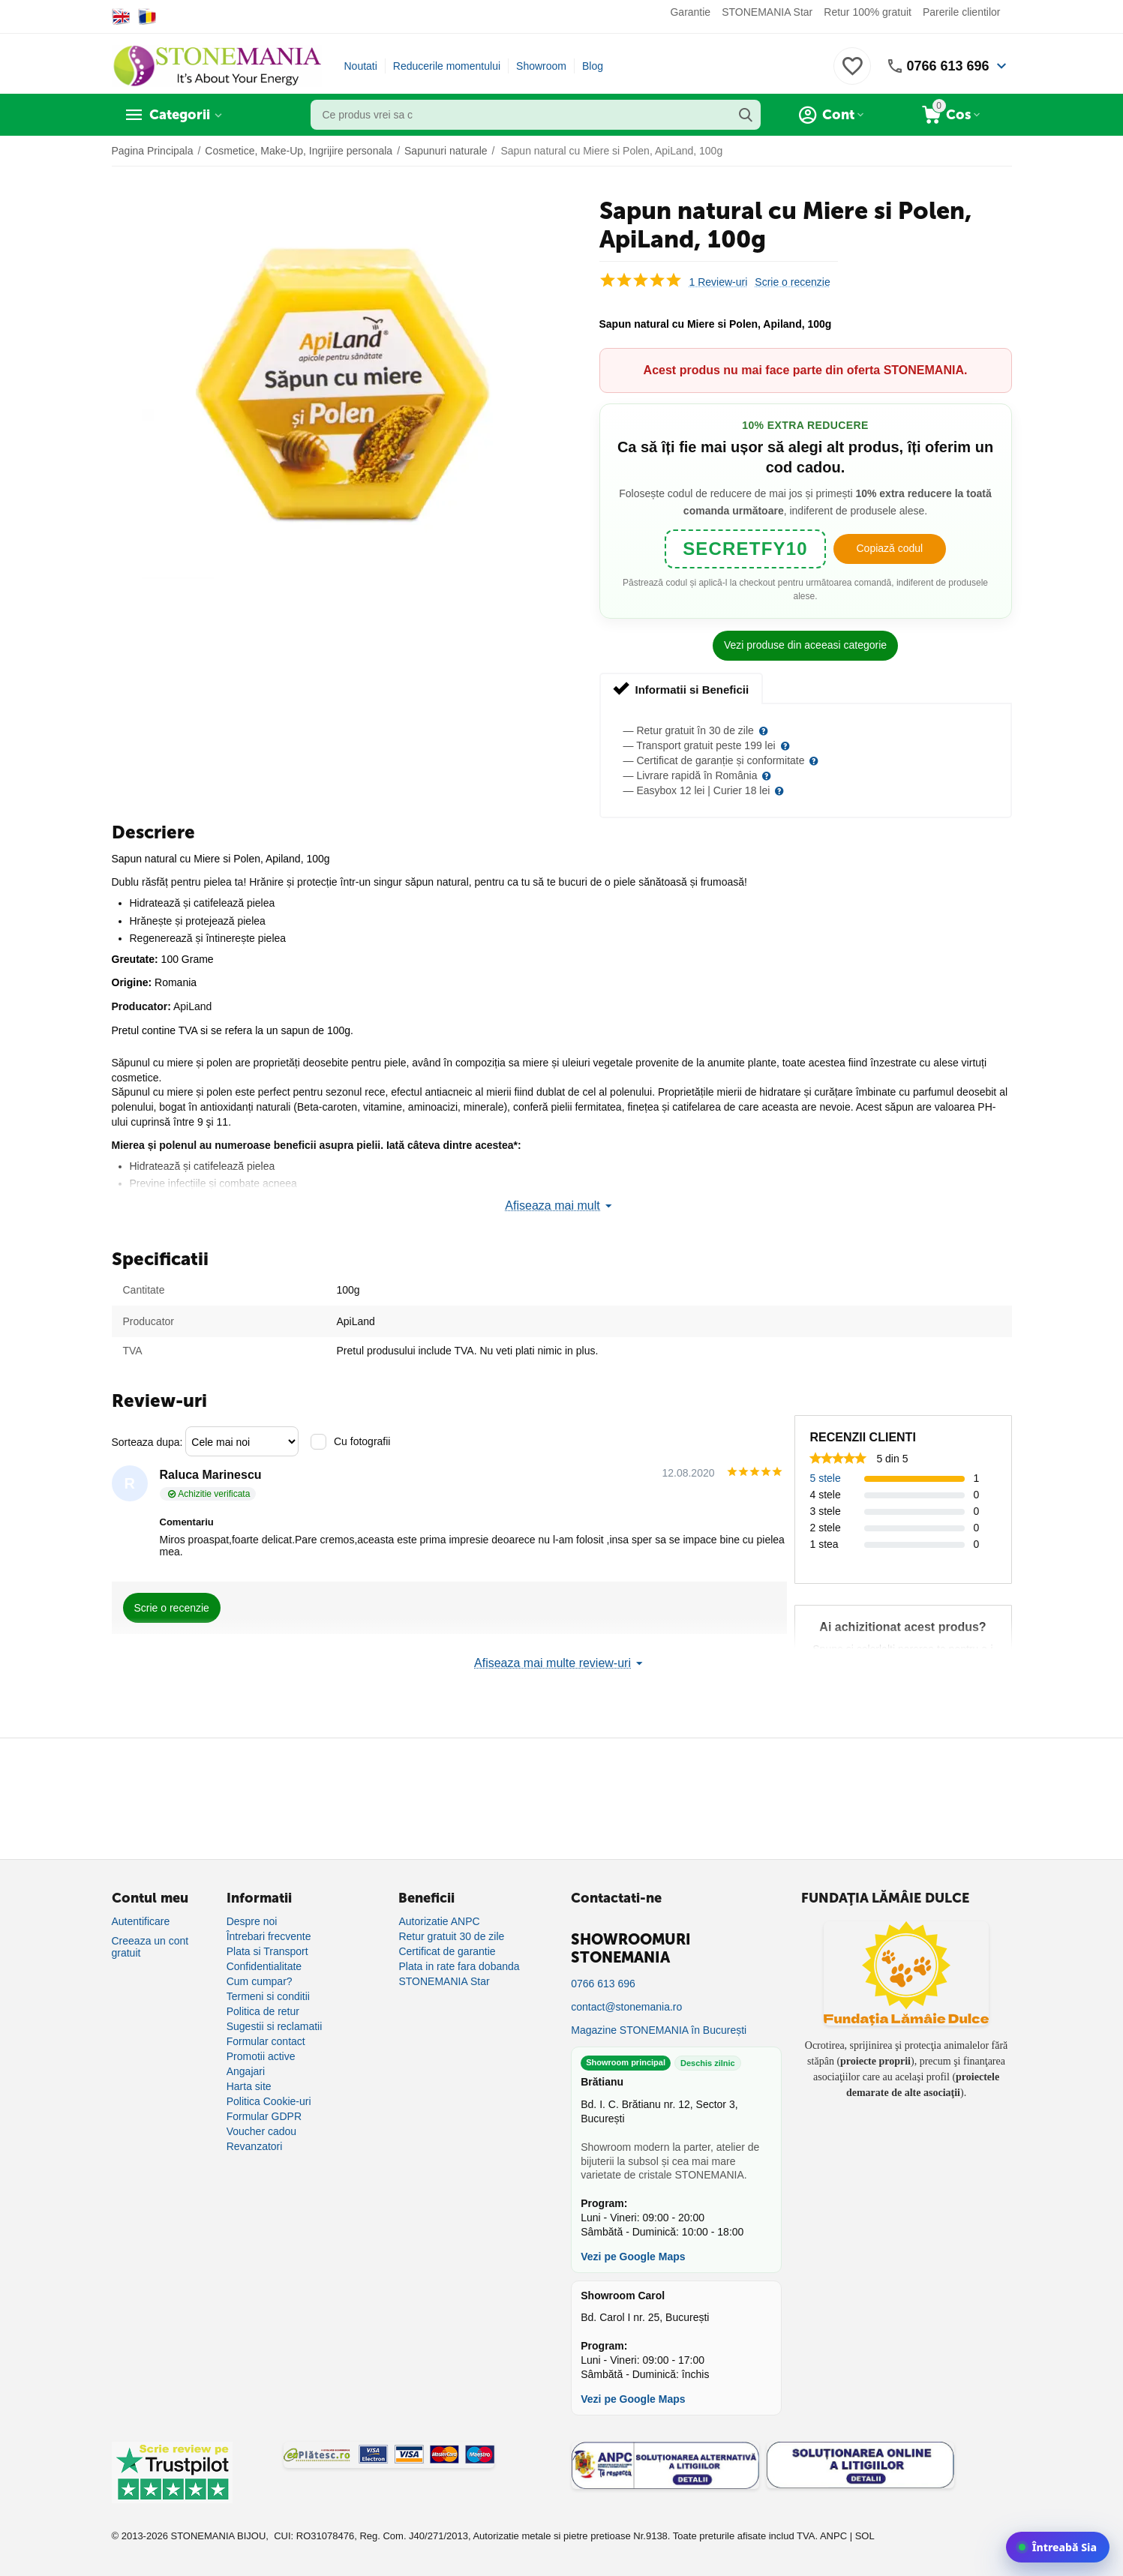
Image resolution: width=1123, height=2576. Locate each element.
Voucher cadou (261, 2131)
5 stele (825, 1478)
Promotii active (261, 2056)
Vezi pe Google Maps (633, 2257)
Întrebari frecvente (269, 1936)
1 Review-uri (718, 282)
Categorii (179, 115)
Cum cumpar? (260, 1981)
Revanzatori (255, 2146)
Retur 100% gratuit (867, 12)
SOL (865, 2536)
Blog (592, 66)
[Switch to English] (121, 16)
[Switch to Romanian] (147, 16)
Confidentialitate (264, 1966)
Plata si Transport (267, 1951)
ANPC (833, 2536)
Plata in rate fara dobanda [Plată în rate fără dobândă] (458, 1966)
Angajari (246, 2071)
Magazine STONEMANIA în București (658, 2030)
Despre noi (252, 1921)
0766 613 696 (947, 65)
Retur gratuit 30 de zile (451, 1936)
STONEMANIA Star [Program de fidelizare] (443, 1981)
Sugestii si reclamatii (275, 2026)
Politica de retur (263, 2011)
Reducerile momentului (446, 66)
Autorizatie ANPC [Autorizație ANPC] (438, 1921)
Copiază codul (889, 548)
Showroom (541, 66)
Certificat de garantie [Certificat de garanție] (446, 1951)
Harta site (249, 2086)
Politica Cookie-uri (269, 2101)
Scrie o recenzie (792, 282)
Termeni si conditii (268, 1996)
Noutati (360, 66)
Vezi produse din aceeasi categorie (805, 645)
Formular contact (266, 2041)
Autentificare (141, 1921)
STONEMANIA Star (767, 12)
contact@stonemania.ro (626, 2007)
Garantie (690, 12)
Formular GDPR (264, 2116)
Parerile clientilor (961, 12)
